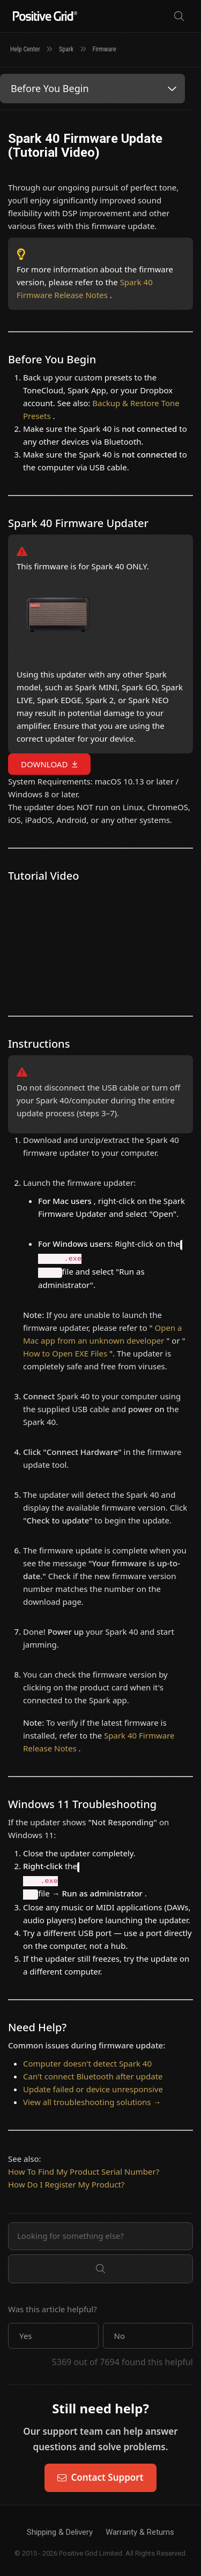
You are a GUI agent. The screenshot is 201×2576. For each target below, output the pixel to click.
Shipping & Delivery (60, 2532)
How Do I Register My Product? (66, 2184)
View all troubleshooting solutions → (92, 2102)
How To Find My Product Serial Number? (83, 2171)
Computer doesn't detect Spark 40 (87, 2063)
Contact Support (100, 2477)
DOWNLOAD (44, 764)
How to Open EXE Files (66, 1353)
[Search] (179, 16)
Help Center (25, 49)
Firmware (104, 49)
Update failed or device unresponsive (93, 2089)
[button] (53, 2336)
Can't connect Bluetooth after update (93, 2076)
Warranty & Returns (140, 2532)
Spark (66, 49)
